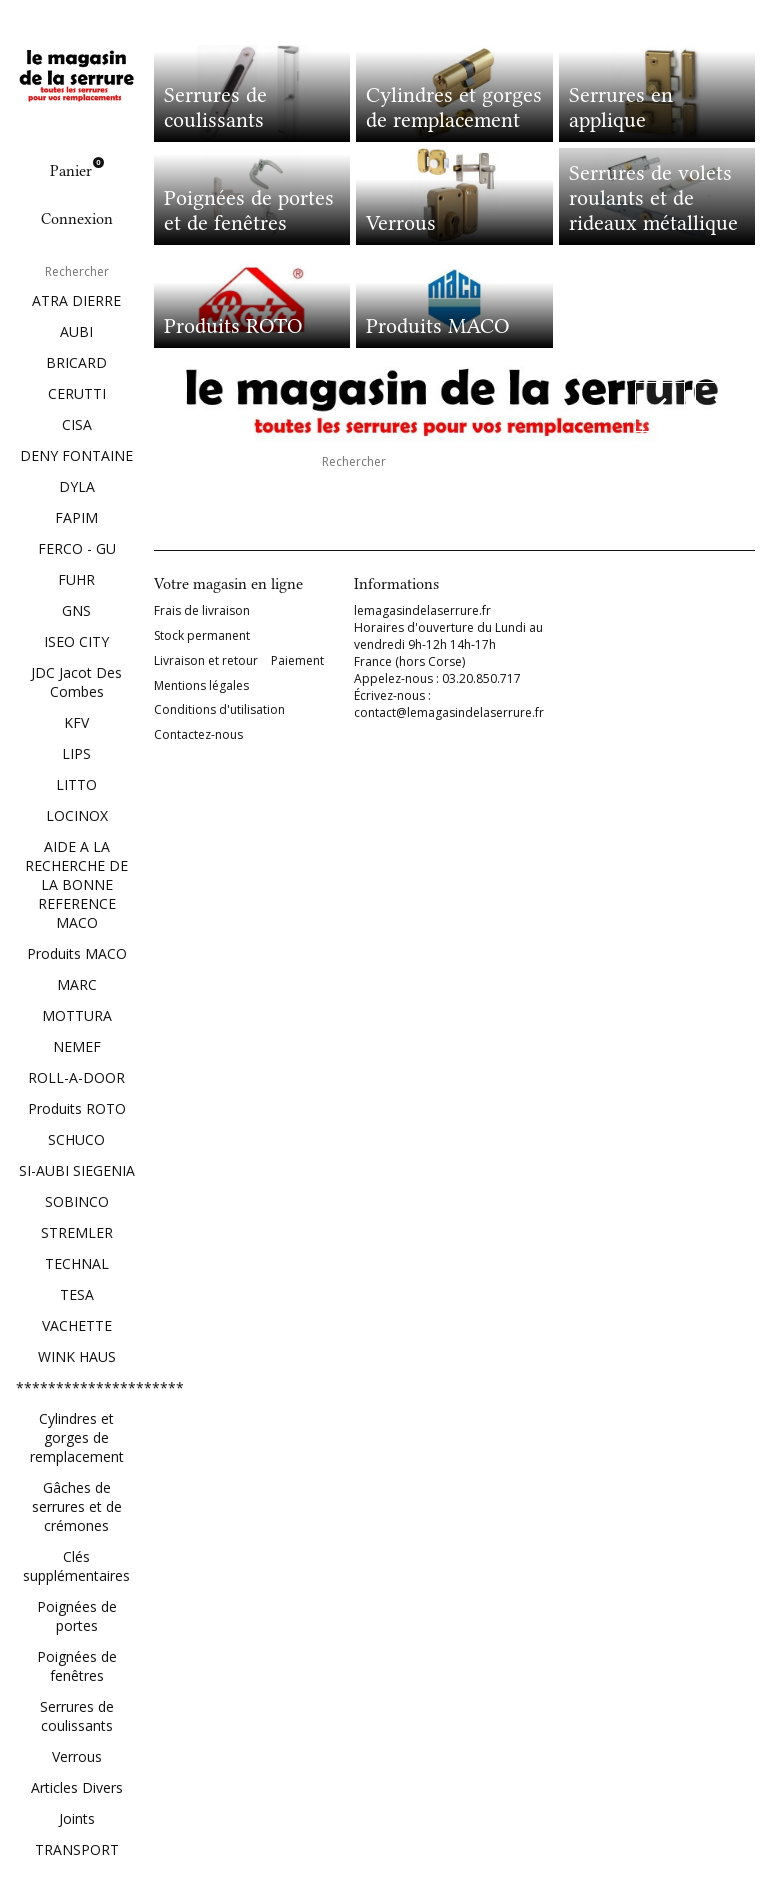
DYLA (77, 486)
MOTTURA (77, 1015)
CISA (77, 424)
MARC (77, 984)
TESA (77, 1294)
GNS (76, 610)
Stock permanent (202, 636)
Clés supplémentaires (76, 1566)
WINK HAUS (77, 1356)
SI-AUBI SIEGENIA (77, 1170)
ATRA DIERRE (76, 300)
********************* (77, 1387)
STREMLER (77, 1232)
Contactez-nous (198, 735)
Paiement (297, 661)
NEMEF (77, 1046)
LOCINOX (77, 815)
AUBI (76, 331)
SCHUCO (76, 1139)
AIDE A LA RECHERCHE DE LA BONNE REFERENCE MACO (76, 884)
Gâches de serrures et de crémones (77, 1506)
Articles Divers (77, 1787)
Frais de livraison (202, 611)
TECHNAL (77, 1263)
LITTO (76, 784)
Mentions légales (201, 686)
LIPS (76, 753)
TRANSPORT (77, 1849)
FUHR (76, 579)
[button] (660, 407)
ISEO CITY (76, 641)
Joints (77, 1818)
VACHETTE (77, 1325)
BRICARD (76, 362)
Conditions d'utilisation (219, 710)
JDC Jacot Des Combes (76, 682)
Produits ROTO (77, 1108)
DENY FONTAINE (76, 455)
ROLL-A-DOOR (76, 1077)
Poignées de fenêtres (77, 1666)
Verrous (77, 1756)
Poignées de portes (77, 1616)
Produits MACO (77, 953)
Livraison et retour (206, 661)
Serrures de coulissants (77, 1716)
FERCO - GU (77, 548)
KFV (76, 722)
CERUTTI (77, 393)
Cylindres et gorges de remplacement (77, 1437)
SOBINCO (77, 1201)
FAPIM (76, 517)
